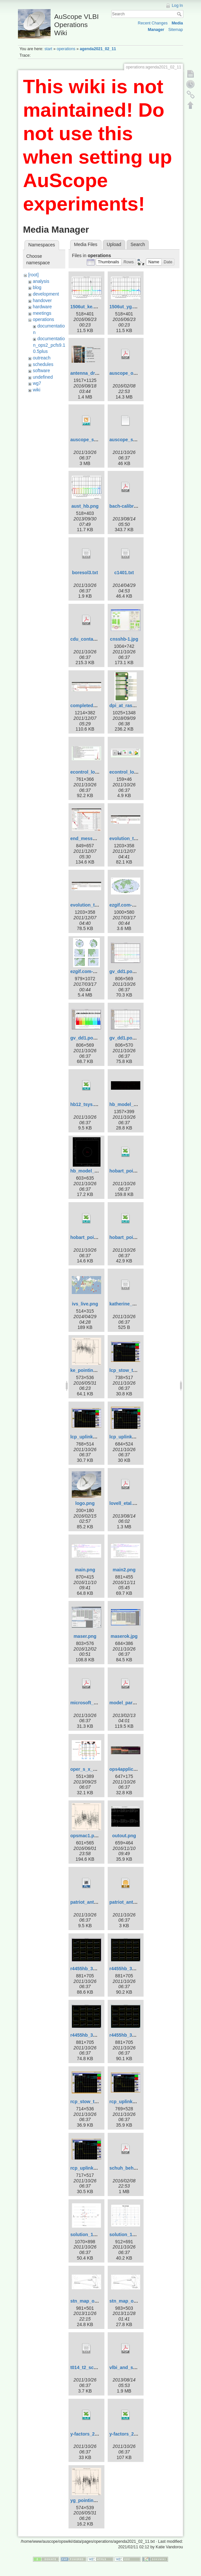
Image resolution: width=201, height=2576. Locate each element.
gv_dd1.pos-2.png (89, 1038)
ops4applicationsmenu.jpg (138, 1769)
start (48, 49)
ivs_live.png (85, 1303)
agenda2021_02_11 (98, 49)
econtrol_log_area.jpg (93, 772)
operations (66, 49)
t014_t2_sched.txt (89, 2367)
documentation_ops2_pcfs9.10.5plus (49, 345)
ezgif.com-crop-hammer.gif (138, 905)
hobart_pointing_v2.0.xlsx (98, 1237)
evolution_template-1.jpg (136, 838)
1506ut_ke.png (86, 306)
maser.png (84, 1636)
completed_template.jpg (96, 705)
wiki (36, 389)
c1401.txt (124, 572)
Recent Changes (152, 23)
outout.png (124, 1835)
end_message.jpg (89, 838)
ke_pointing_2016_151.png (99, 1370)
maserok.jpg (124, 1636)
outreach (41, 357)
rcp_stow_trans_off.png (96, 2101)
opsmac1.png (85, 1835)
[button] (109, 262)
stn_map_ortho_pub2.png (98, 2301)
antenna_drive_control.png (99, 373)
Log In (177, 5)
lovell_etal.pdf (124, 1503)
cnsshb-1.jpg (124, 639)
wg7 (37, 383)
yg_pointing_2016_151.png (99, 2500)
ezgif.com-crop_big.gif (94, 971)
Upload (114, 244)
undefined (43, 377)
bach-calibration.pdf (131, 506)
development (46, 294)
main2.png (124, 1569)
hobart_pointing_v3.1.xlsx (137, 1237)
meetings (42, 313)
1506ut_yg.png (125, 306)
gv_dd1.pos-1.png (128, 971)
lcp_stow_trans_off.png (135, 1370)
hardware (42, 306)
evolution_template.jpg (95, 905)
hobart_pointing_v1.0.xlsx (137, 1170)
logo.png (85, 1503)
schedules (43, 364)
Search (180, 14)
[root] (33, 274)
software (41, 370)
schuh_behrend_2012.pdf (136, 2168)
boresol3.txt (85, 572)
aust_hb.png (85, 506)
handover (42, 300)
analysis (41, 281)
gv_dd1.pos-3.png (128, 1038)
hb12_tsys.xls (85, 1104)
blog (37, 287)
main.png (85, 1569)
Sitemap (175, 29)
